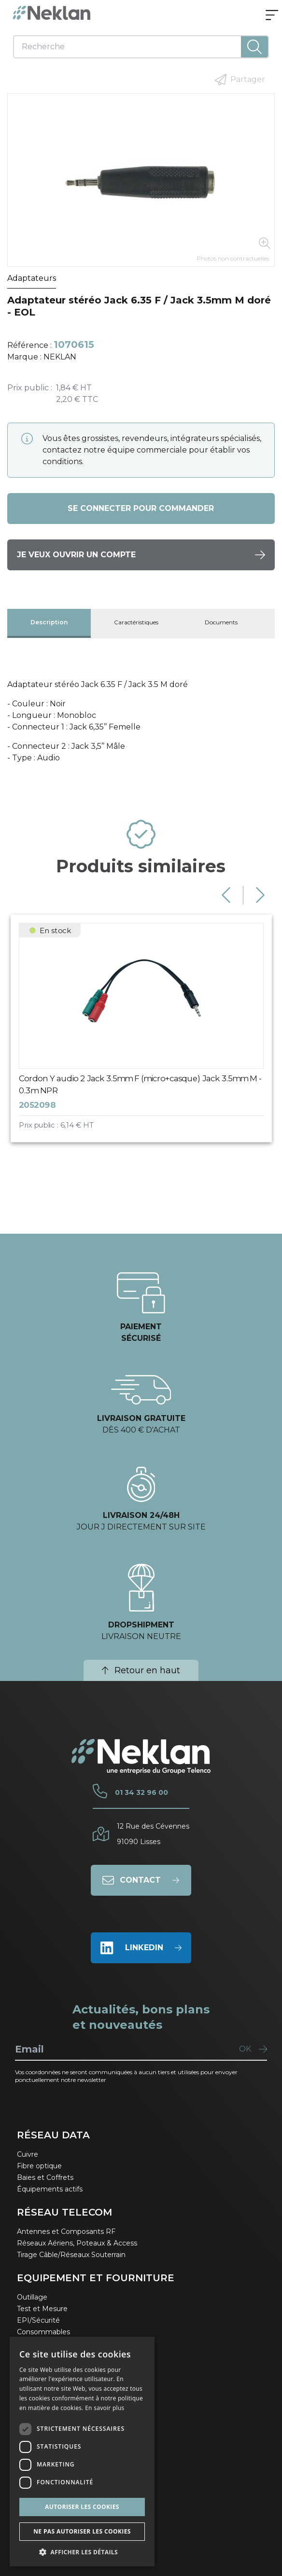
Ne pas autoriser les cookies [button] (82, 2531)
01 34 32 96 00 (141, 1792)
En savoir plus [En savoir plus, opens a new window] (104, 2408)
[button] (82, 2552)
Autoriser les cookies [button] (82, 2507)
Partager (240, 79)
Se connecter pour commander (141, 508)
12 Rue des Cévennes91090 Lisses (153, 1834)
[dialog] (82, 2451)
